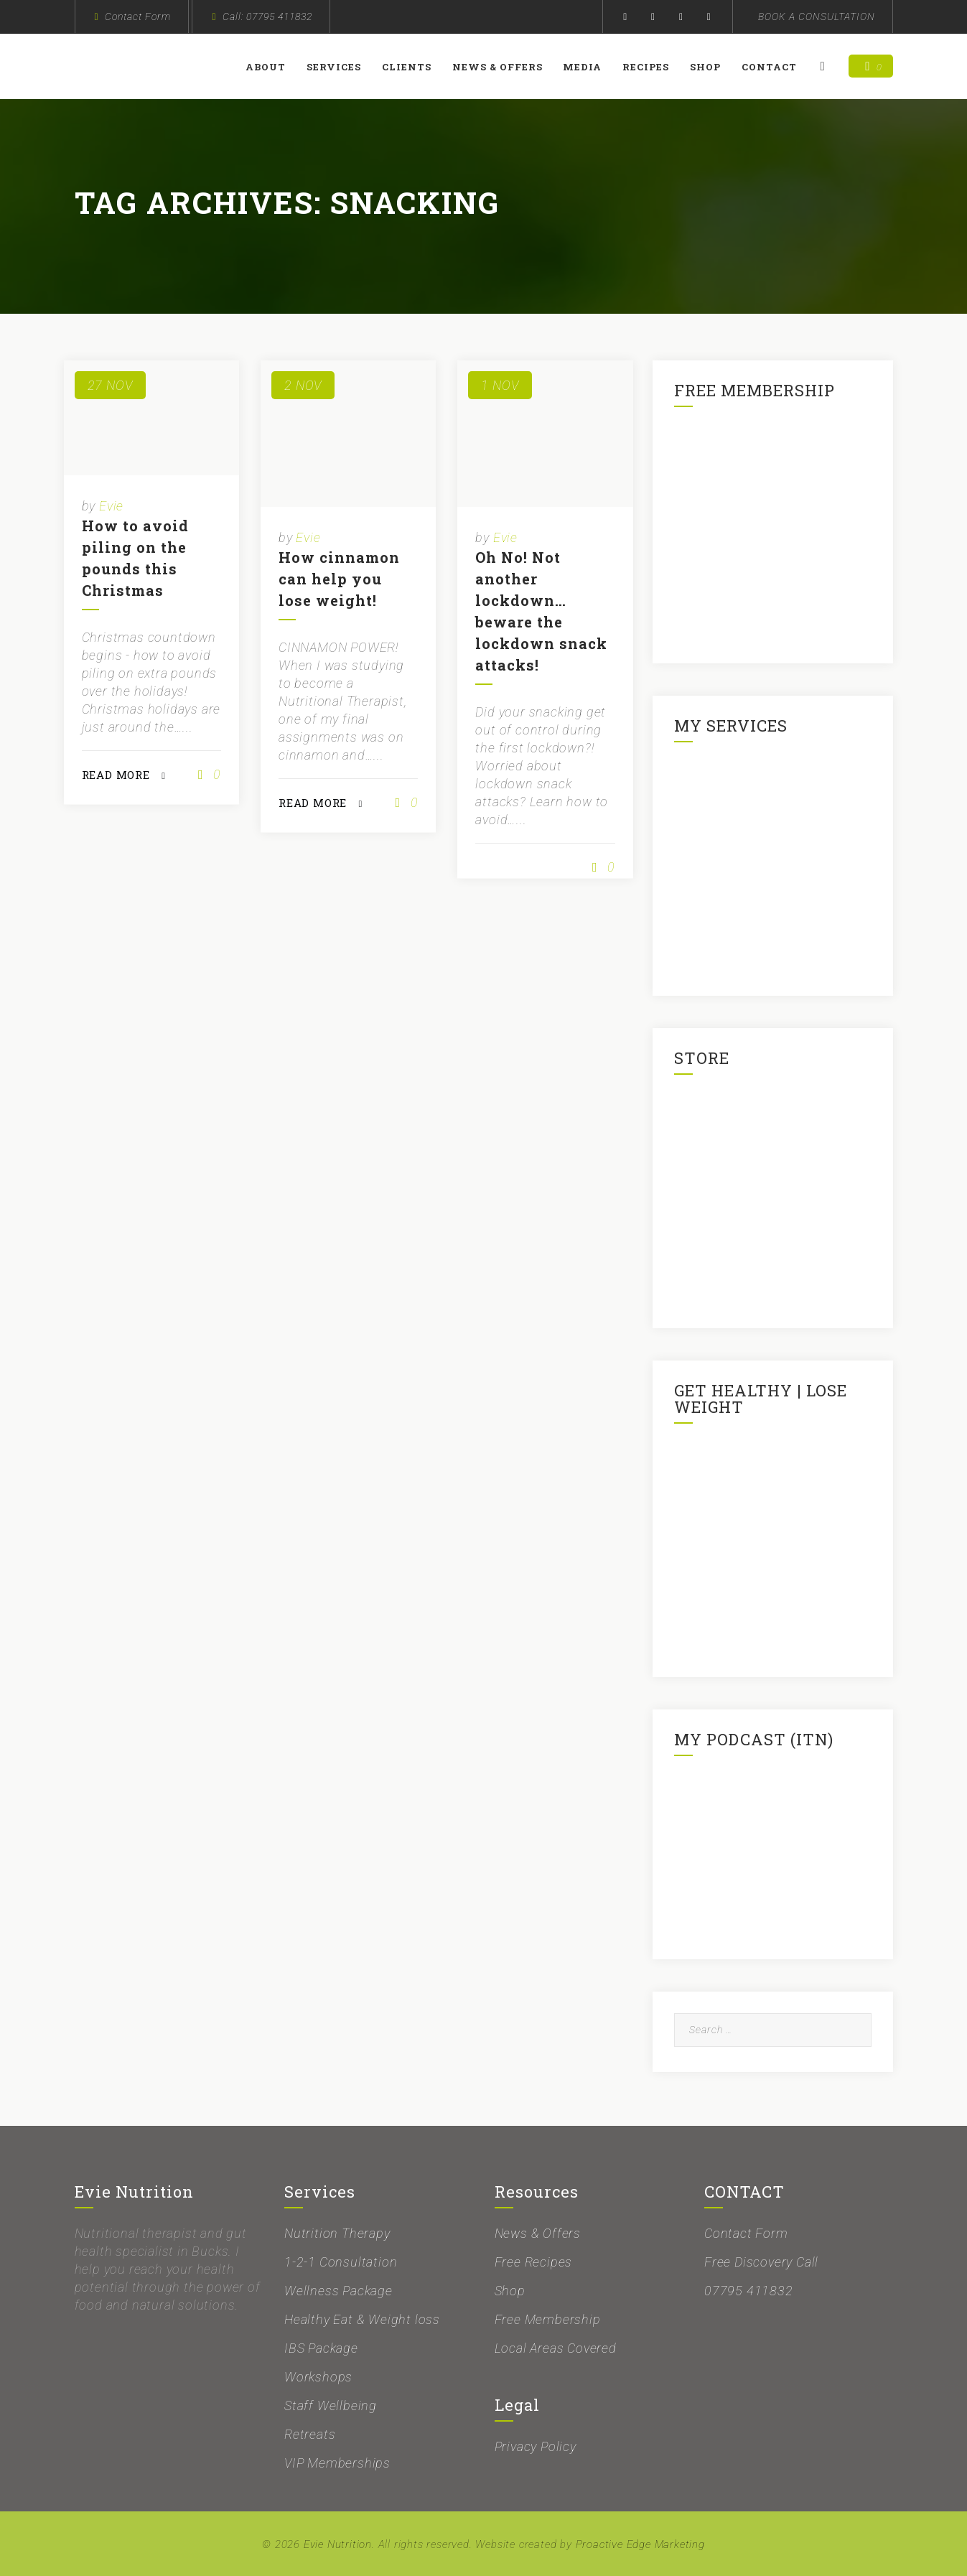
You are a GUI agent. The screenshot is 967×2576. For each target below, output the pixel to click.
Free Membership (548, 2319)
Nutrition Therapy (337, 2233)
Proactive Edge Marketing (640, 2544)
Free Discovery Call (761, 2261)
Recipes (648, 66)
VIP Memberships (337, 2462)
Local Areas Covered (556, 2348)
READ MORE (116, 774)
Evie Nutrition (338, 2544)
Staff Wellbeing (330, 2405)
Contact (770, 66)
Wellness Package (338, 2290)
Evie (111, 505)
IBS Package (321, 2348)
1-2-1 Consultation (340, 2261)
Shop (706, 66)
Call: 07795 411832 (267, 16)
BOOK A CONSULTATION (816, 16)
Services (335, 66)
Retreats (309, 2434)
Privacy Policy (535, 2446)
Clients (408, 66)
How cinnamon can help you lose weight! (339, 579)
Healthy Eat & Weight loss (362, 2319)
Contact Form (138, 16)
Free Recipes (534, 2261)
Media (584, 66)
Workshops (318, 2376)
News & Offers (499, 66)
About (267, 66)
